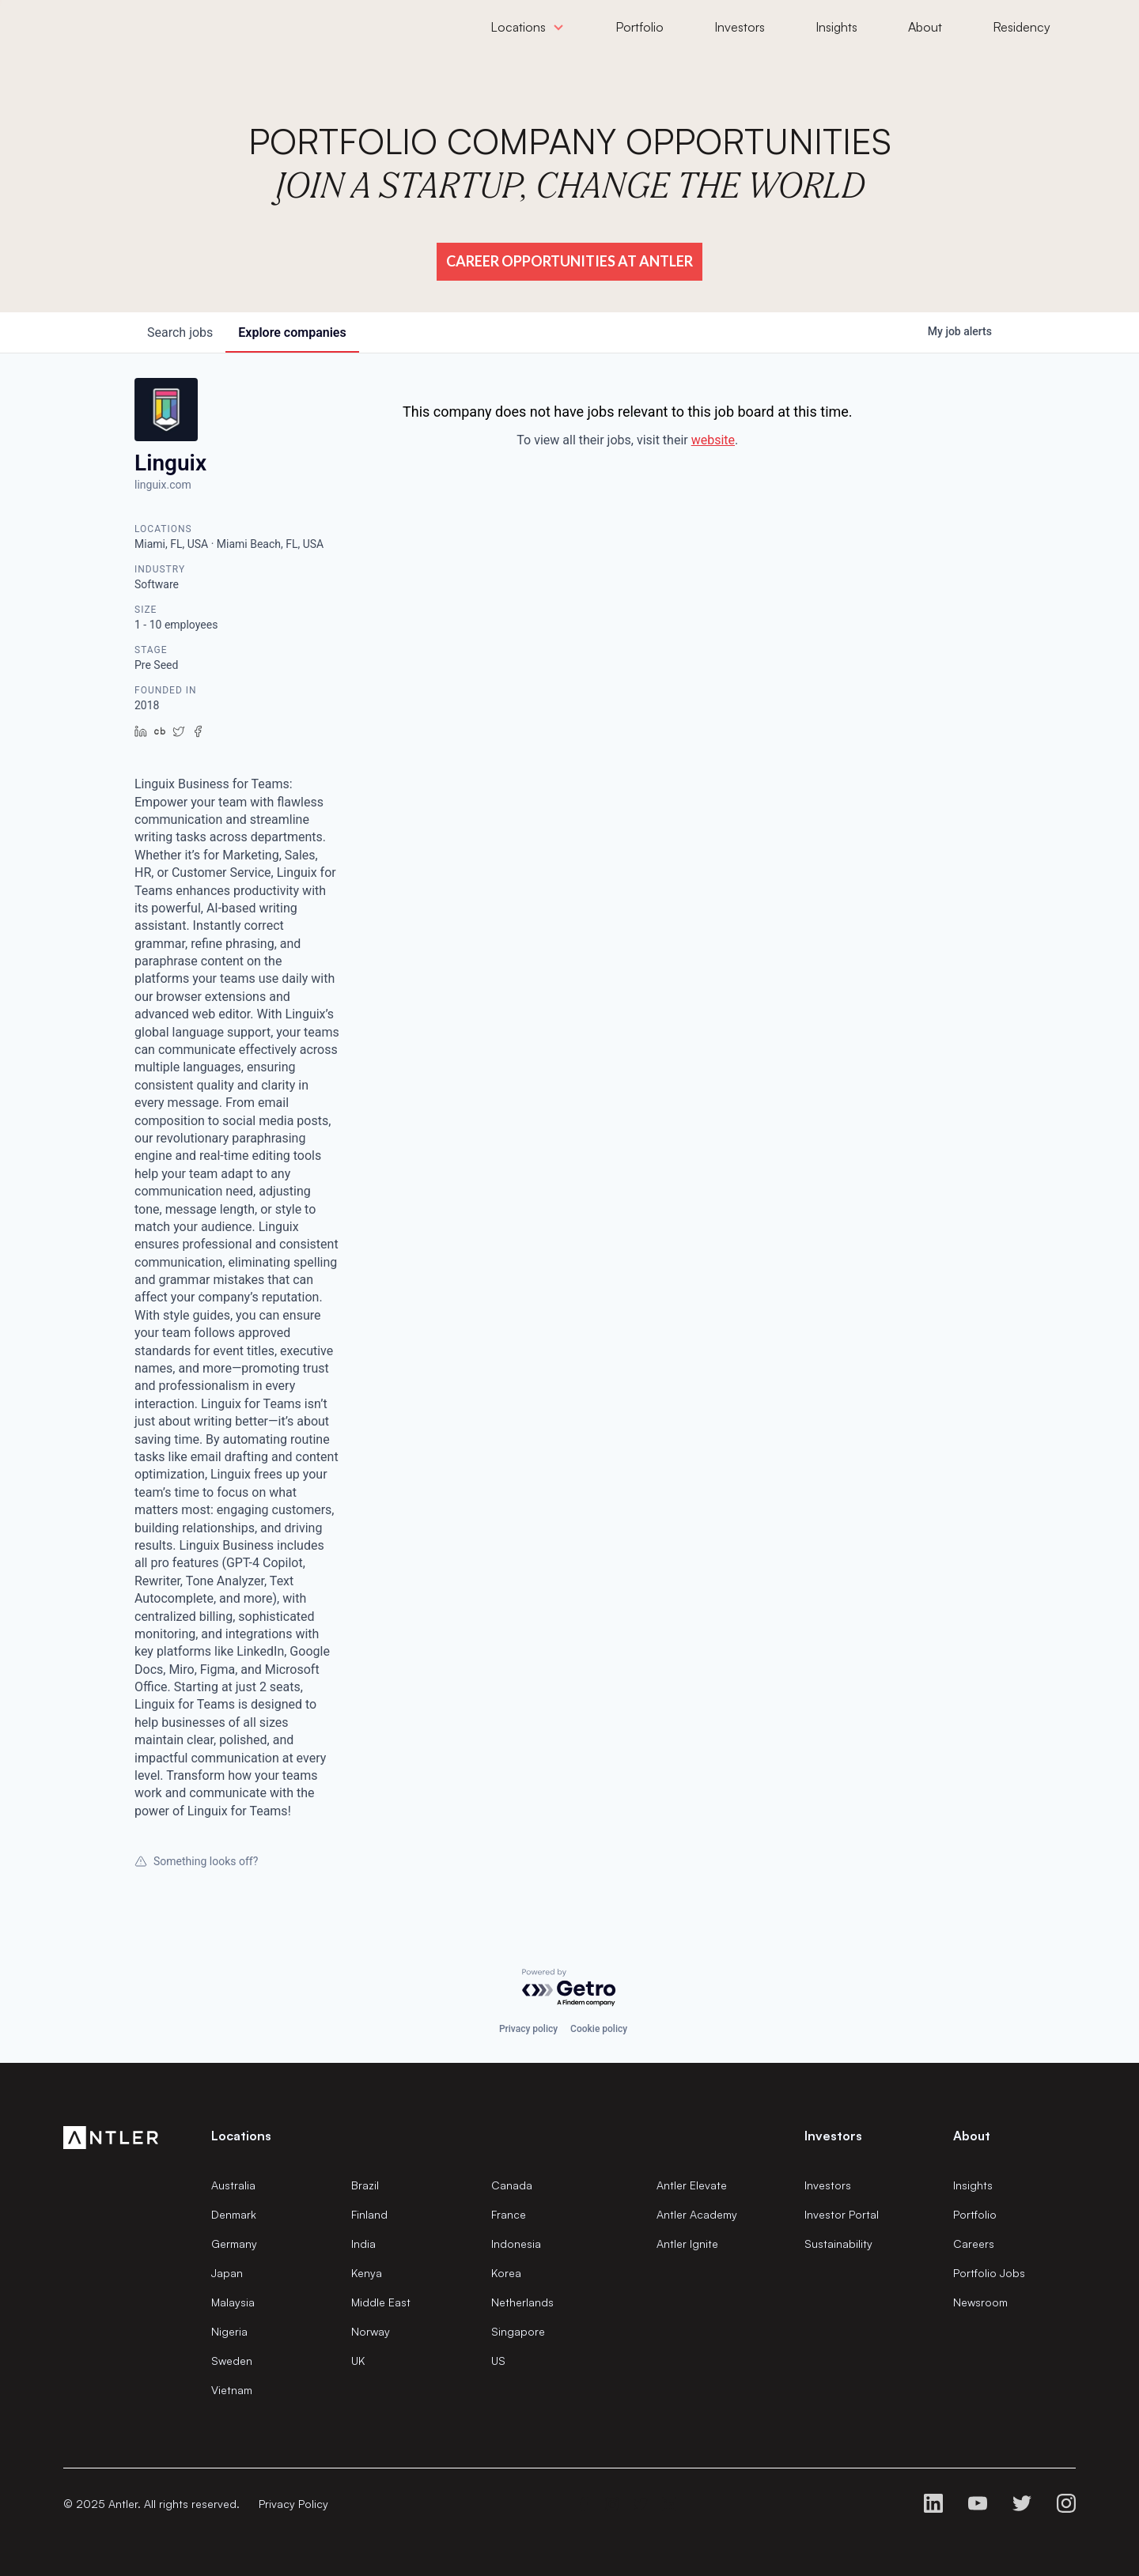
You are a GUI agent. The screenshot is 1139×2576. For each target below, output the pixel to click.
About (971, 2136)
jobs (180, 332)
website (713, 440)
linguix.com (162, 484)
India (363, 2243)
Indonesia (516, 2243)
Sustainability (838, 2243)
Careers (973, 2243)
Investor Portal (841, 2214)
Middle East (381, 2302)
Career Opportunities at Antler (569, 261)
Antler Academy (697, 2214)
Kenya (366, 2272)
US (498, 2360)
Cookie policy (598, 2028)
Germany (234, 2243)
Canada (511, 2185)
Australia (233, 2185)
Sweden (231, 2360)
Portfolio (975, 2214)
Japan (227, 2272)
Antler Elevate (692, 2185)
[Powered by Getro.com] (569, 1988)
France (508, 2214)
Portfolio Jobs (989, 2272)
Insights (973, 2185)
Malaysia (233, 2302)
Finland (369, 2214)
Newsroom (980, 2302)
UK (358, 2360)
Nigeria (229, 2331)
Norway (370, 2331)
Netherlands (522, 2302)
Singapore (518, 2331)
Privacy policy (528, 2028)
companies (292, 332)
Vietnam (231, 2390)
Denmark (233, 2214)
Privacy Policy (293, 2503)
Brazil (365, 2185)
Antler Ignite (687, 2243)
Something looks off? (196, 1861)
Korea (506, 2272)
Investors (827, 2185)
